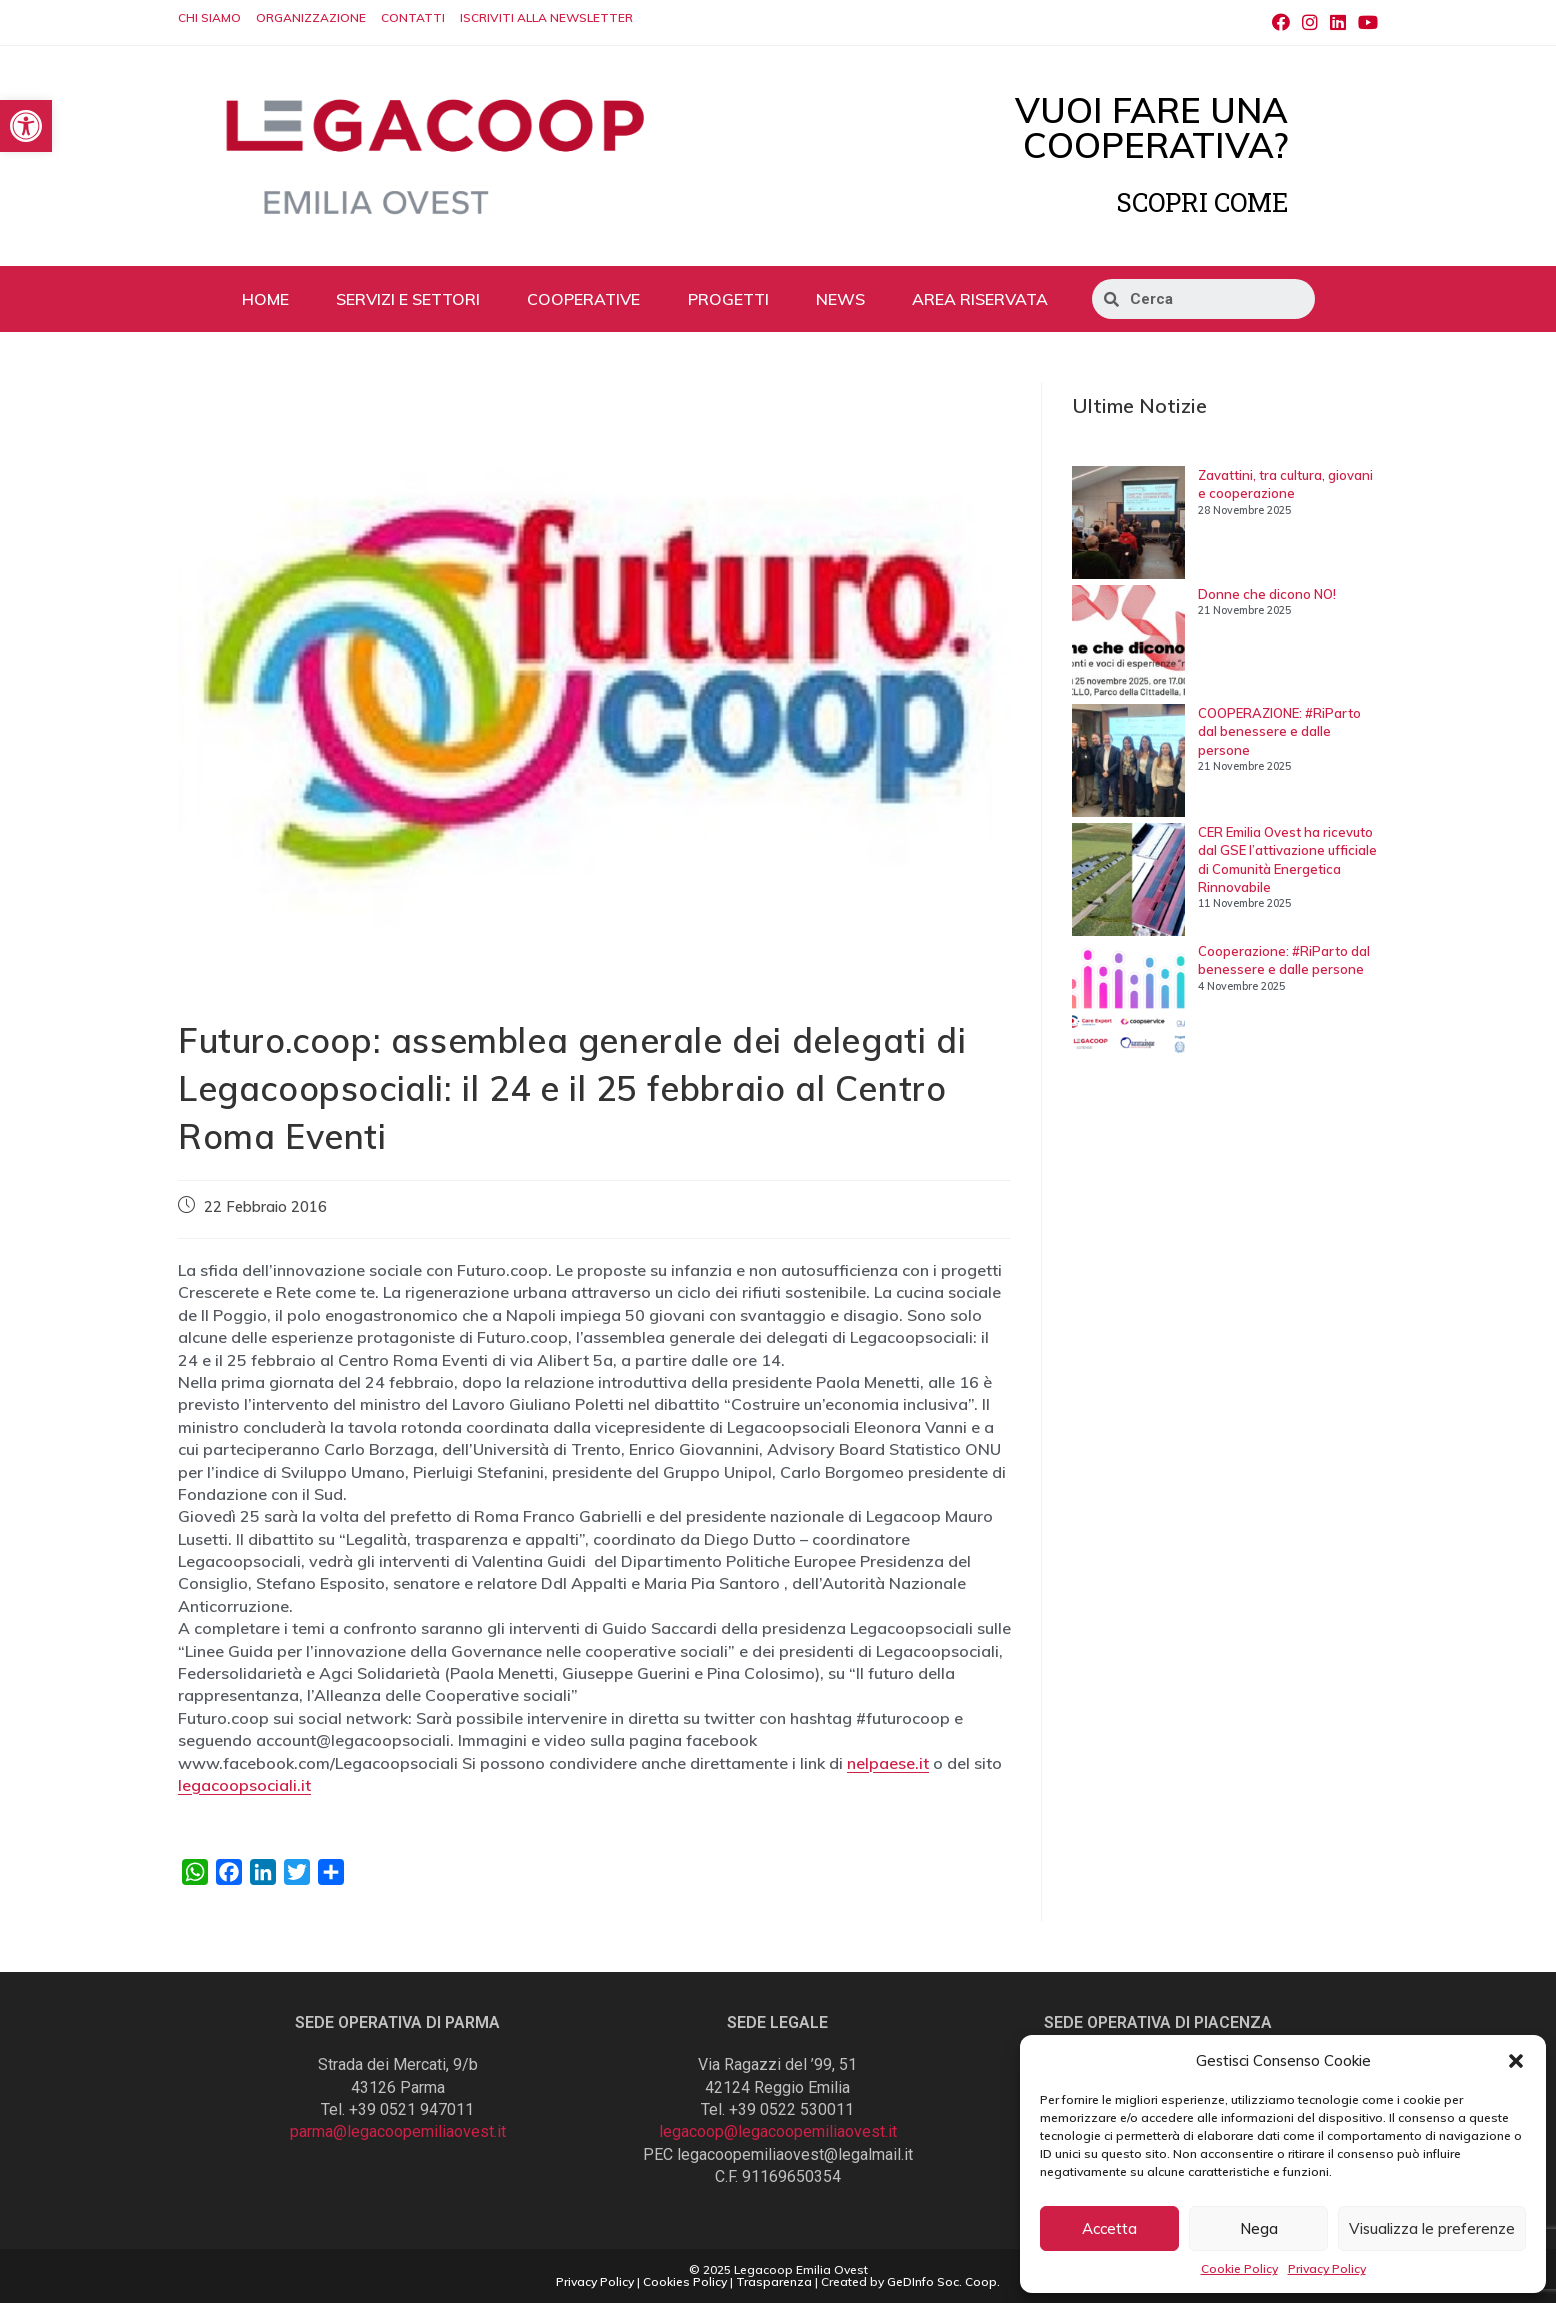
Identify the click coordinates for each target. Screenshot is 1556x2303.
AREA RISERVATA (980, 299)
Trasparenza (774, 2281)
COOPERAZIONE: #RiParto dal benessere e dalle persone (1279, 731)
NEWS (840, 299)
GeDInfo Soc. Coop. (943, 2281)
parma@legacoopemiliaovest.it (398, 2131)
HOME (265, 299)
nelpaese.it (888, 1763)
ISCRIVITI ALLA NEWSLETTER (546, 17)
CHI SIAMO (209, 17)
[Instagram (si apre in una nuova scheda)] (1310, 23)
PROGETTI (728, 299)
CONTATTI (413, 17)
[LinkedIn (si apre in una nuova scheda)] (1338, 23)
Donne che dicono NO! (1267, 594)
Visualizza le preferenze (1432, 2228)
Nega (1259, 2228)
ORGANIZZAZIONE (311, 17)
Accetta (1109, 2228)
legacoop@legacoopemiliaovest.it (778, 2131)
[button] (1516, 2061)
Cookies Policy (685, 2281)
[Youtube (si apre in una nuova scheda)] (1365, 23)
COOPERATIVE (583, 299)
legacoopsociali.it (244, 1785)
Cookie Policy (1239, 2268)
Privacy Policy (1327, 2268)
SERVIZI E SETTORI (408, 299)
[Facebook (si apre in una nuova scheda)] (1281, 23)
